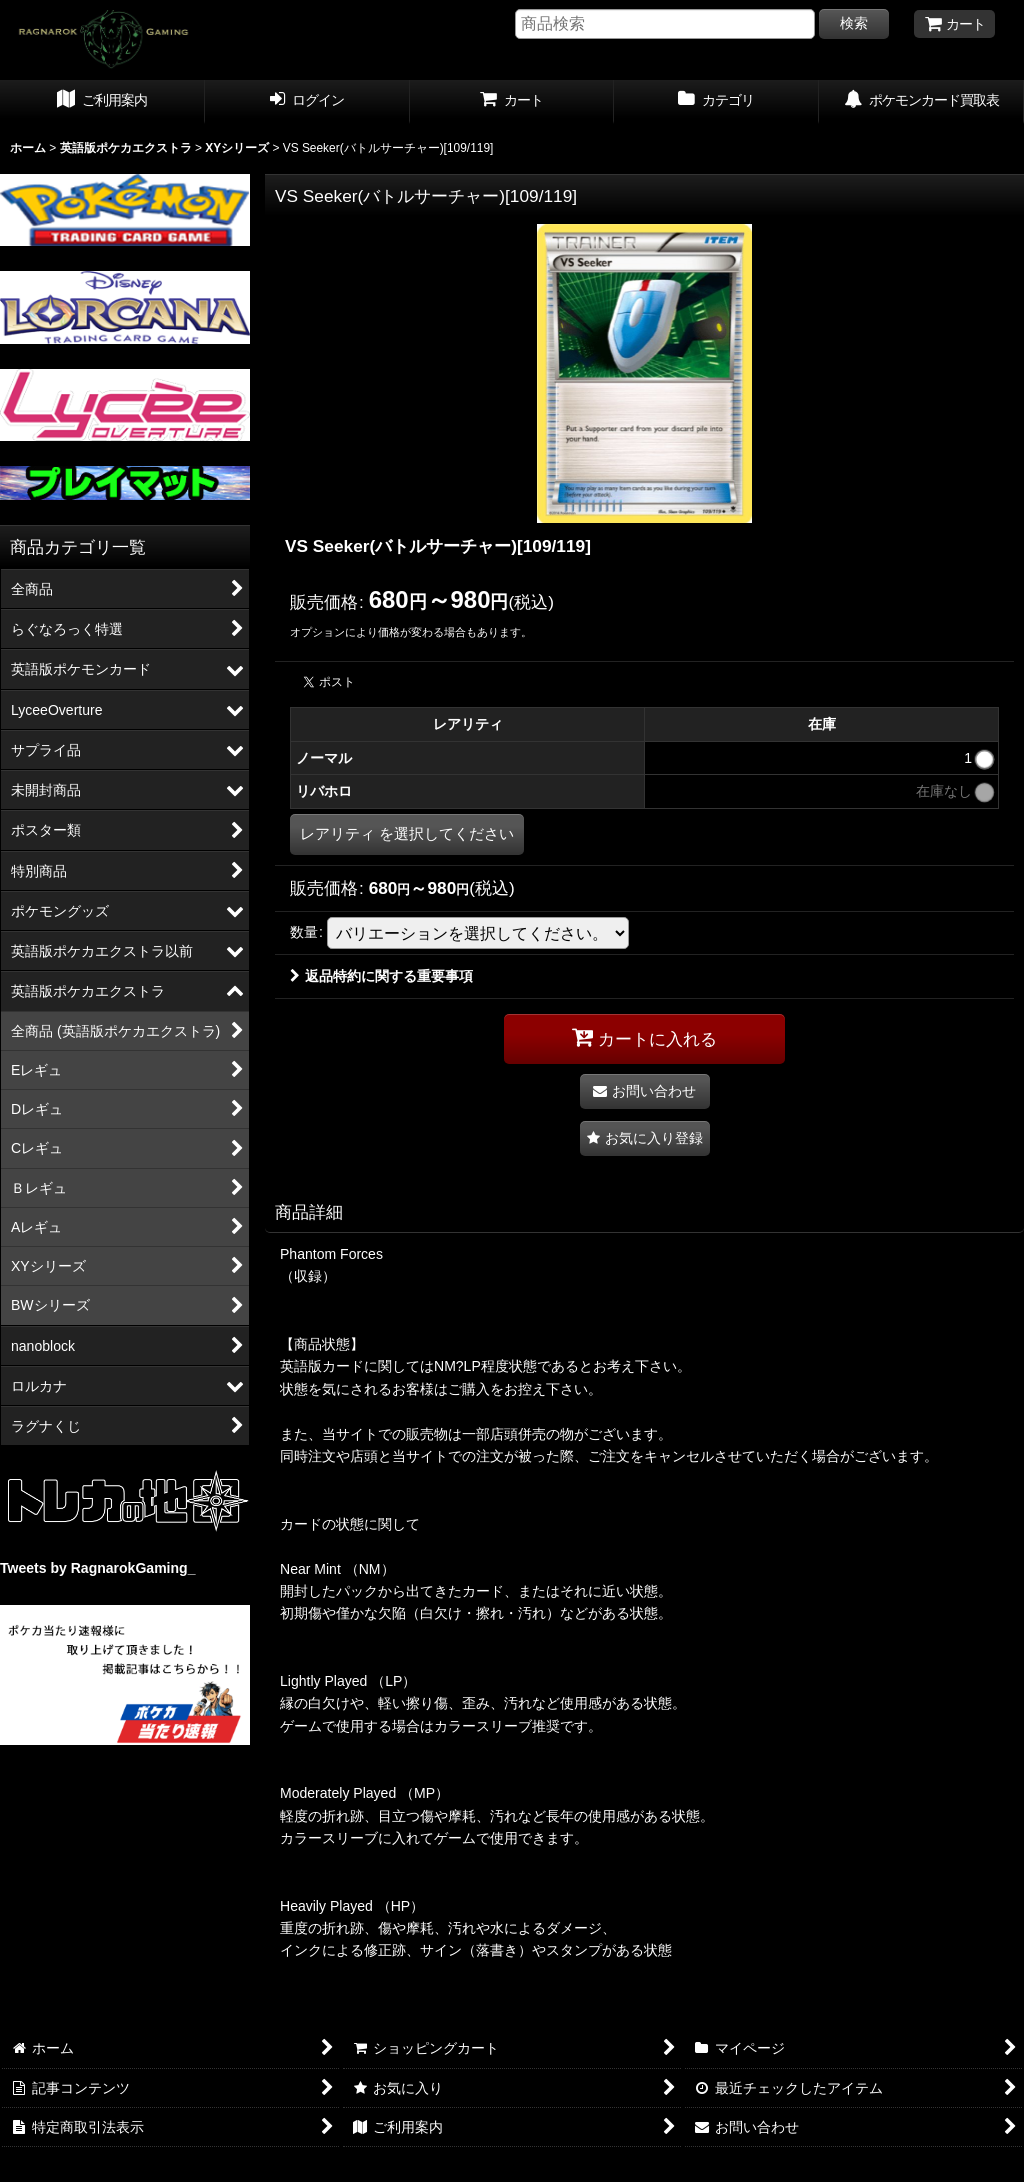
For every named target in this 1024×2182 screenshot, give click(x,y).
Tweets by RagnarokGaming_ (97, 1568)
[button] (645, 1138)
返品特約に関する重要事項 (381, 976)
